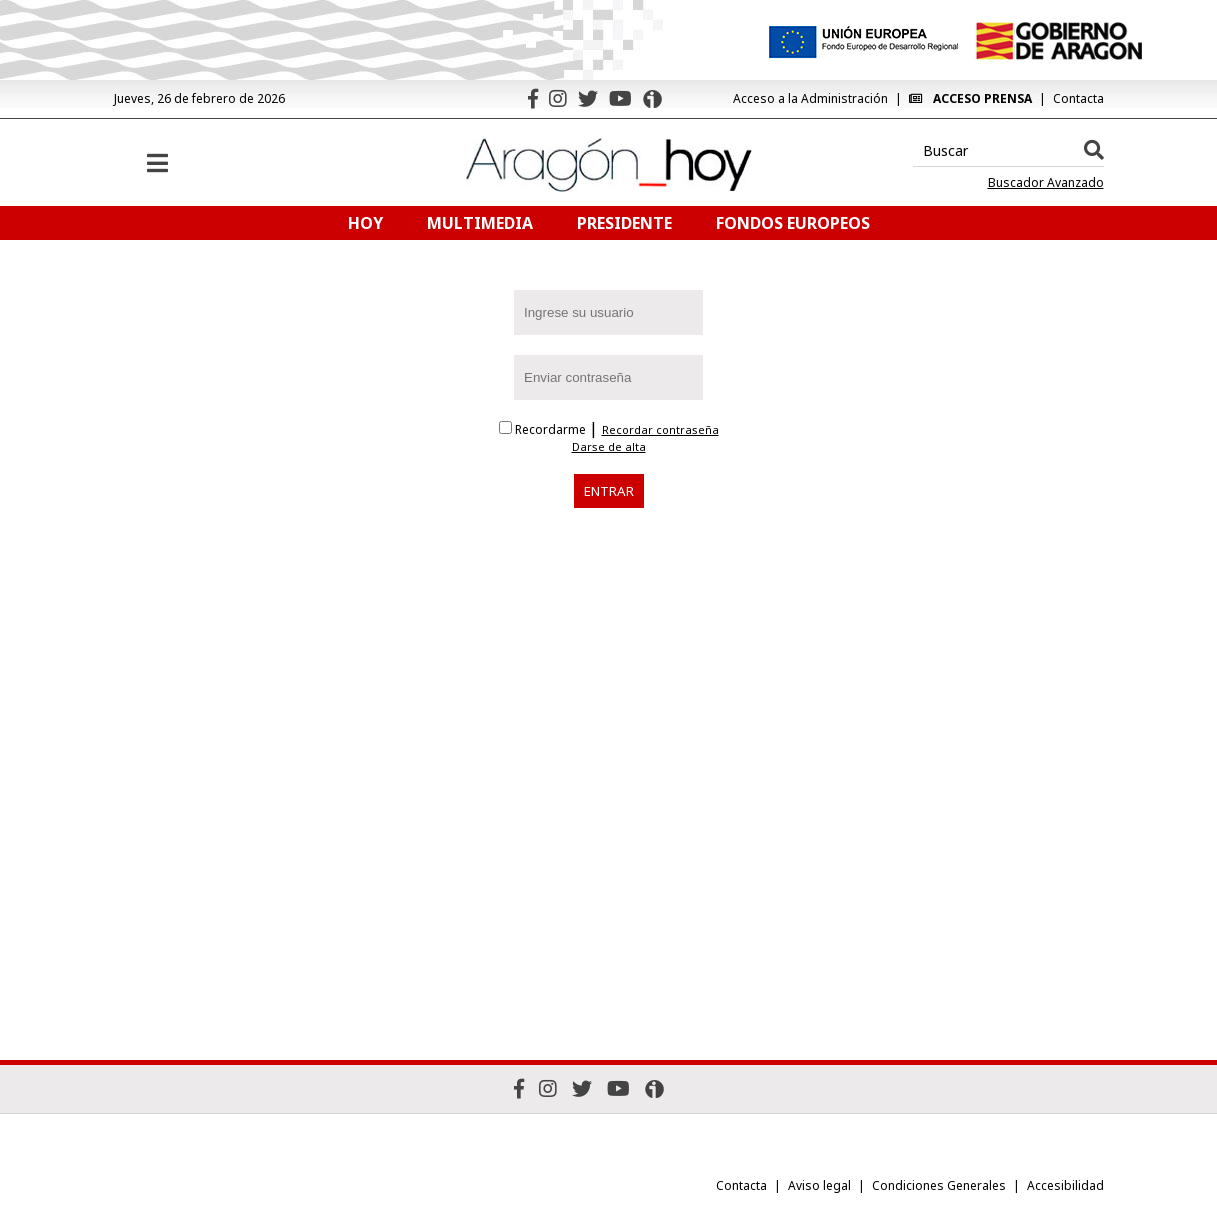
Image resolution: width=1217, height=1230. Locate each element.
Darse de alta (609, 447)
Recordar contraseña (660, 430)
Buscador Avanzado (1046, 183)
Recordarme (544, 429)
